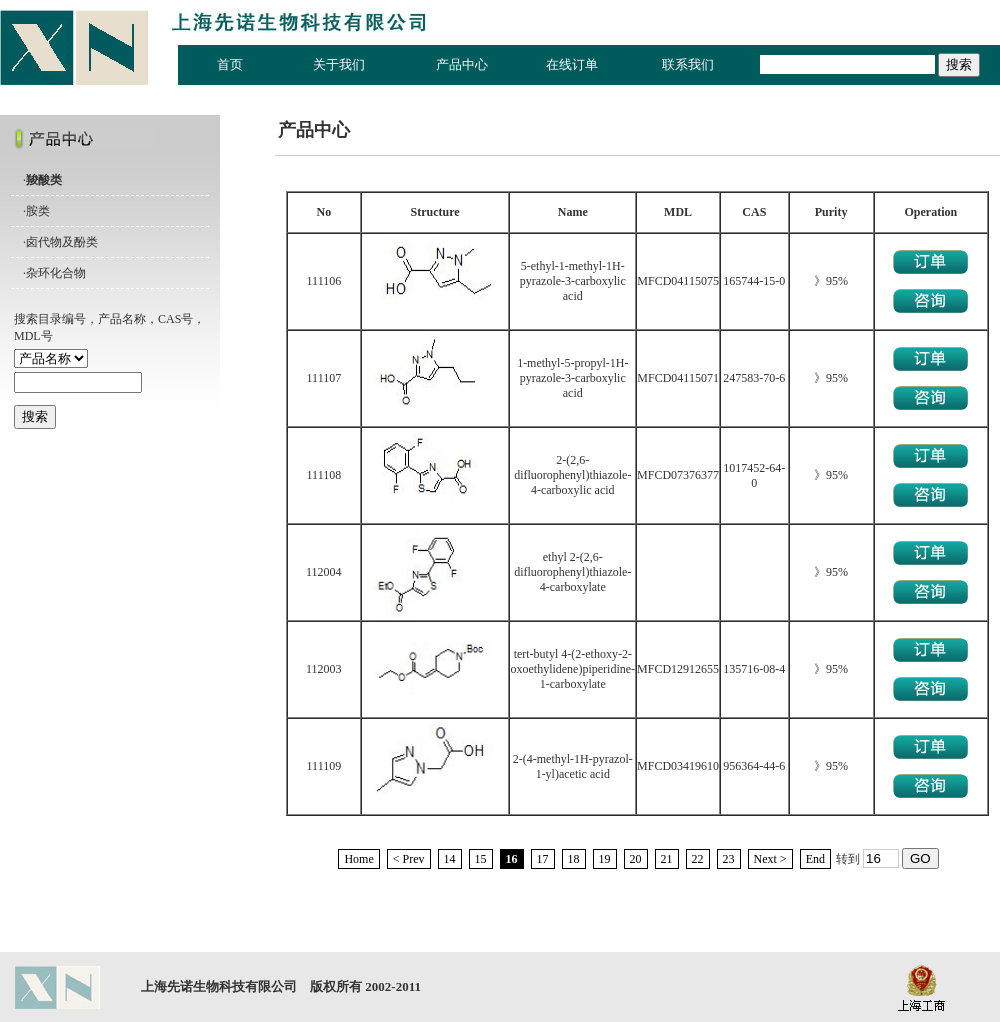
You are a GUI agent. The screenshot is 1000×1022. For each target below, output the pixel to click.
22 (698, 859)
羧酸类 (44, 180)
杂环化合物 (56, 273)
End (815, 859)
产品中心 (462, 64)
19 (605, 859)
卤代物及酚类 (62, 242)
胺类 (38, 211)
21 (667, 859)
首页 (230, 64)
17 (543, 859)
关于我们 (339, 64)
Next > (770, 859)
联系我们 (688, 64)
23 (729, 859)
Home (358, 859)
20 (636, 859)
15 (481, 859)
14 (450, 859)
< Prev (409, 859)
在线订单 (572, 64)
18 (574, 859)
